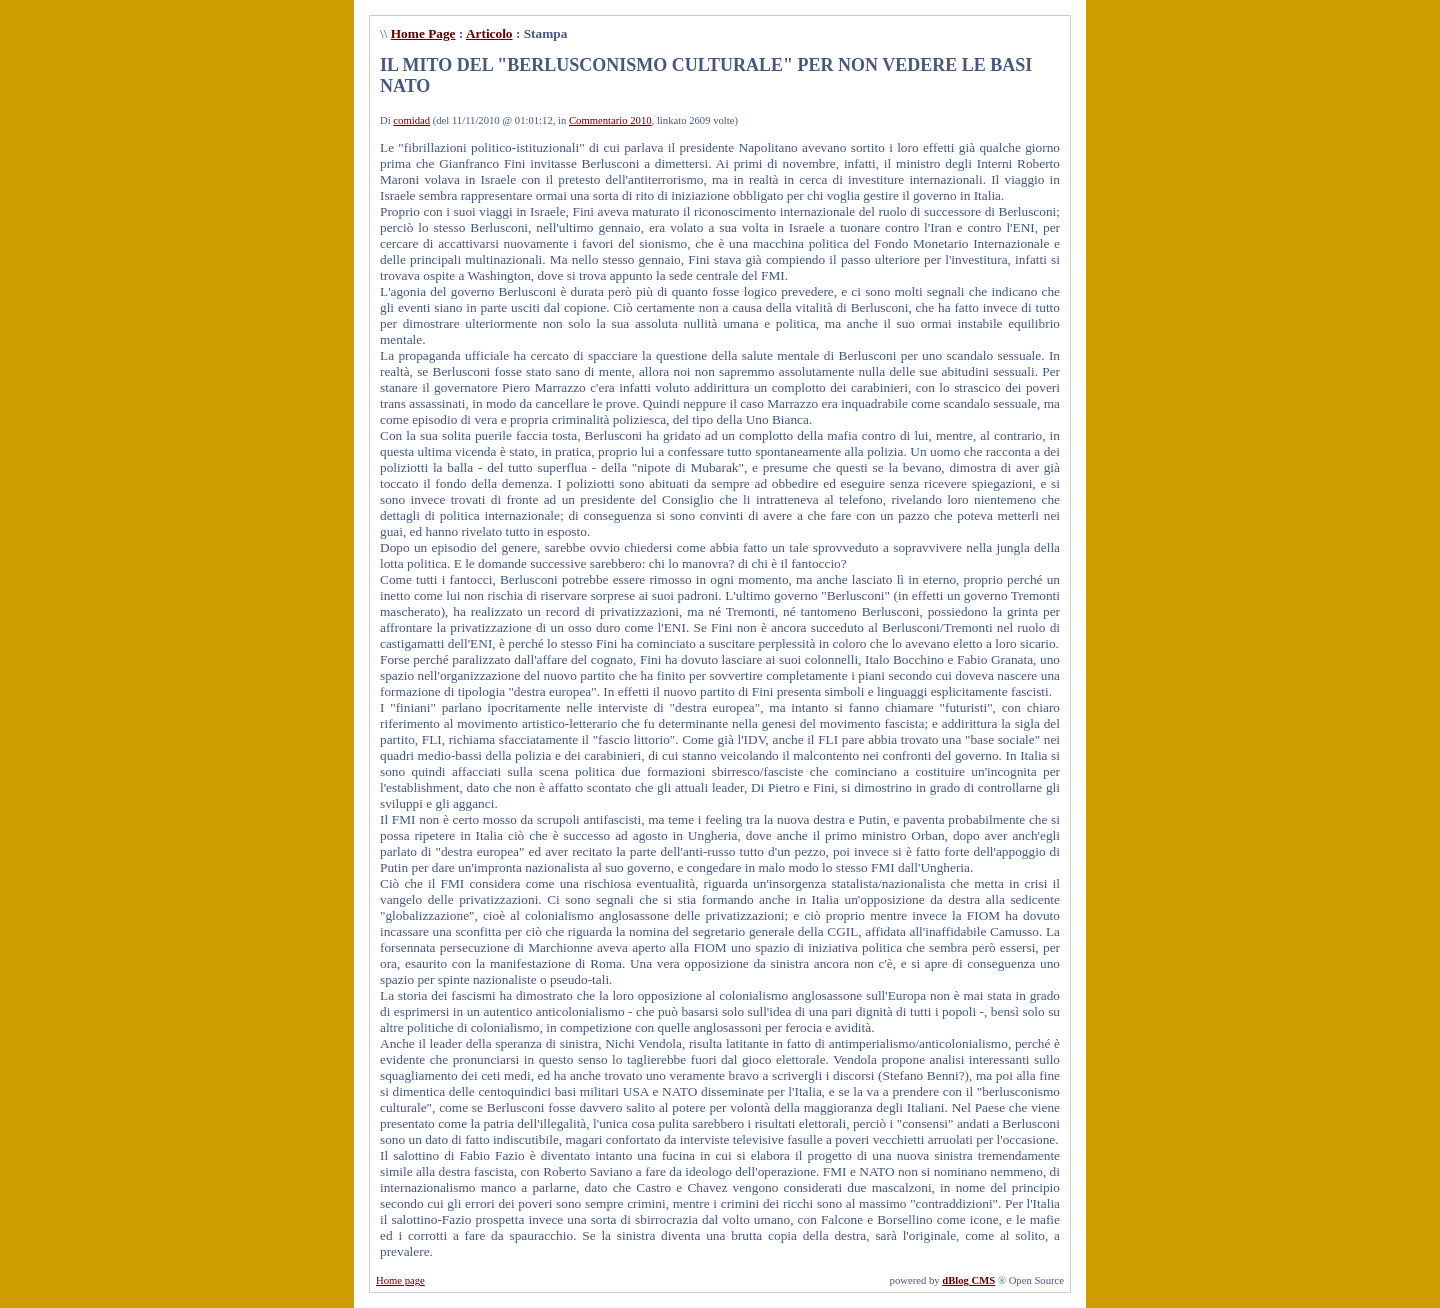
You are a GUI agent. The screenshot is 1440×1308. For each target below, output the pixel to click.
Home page (400, 1280)
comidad (411, 120)
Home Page (423, 33)
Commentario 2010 (610, 120)
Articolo (489, 33)
